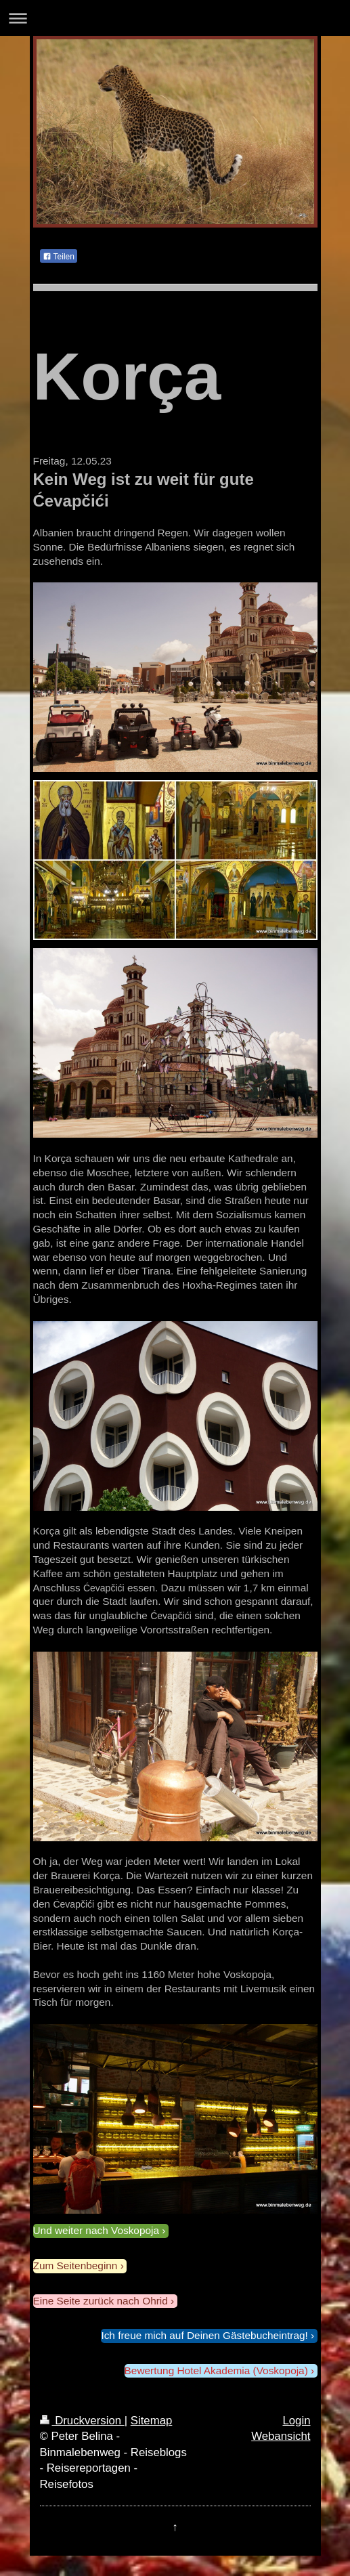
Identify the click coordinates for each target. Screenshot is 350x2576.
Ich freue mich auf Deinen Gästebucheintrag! (204, 2335)
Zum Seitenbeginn (75, 2265)
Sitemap (152, 2420)
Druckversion (82, 2420)
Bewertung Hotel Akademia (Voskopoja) (216, 2370)
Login (296, 2420)
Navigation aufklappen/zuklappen (175, 18)
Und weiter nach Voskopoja (96, 2230)
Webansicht (280, 2436)
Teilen (58, 256)
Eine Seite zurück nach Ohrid (100, 2300)
